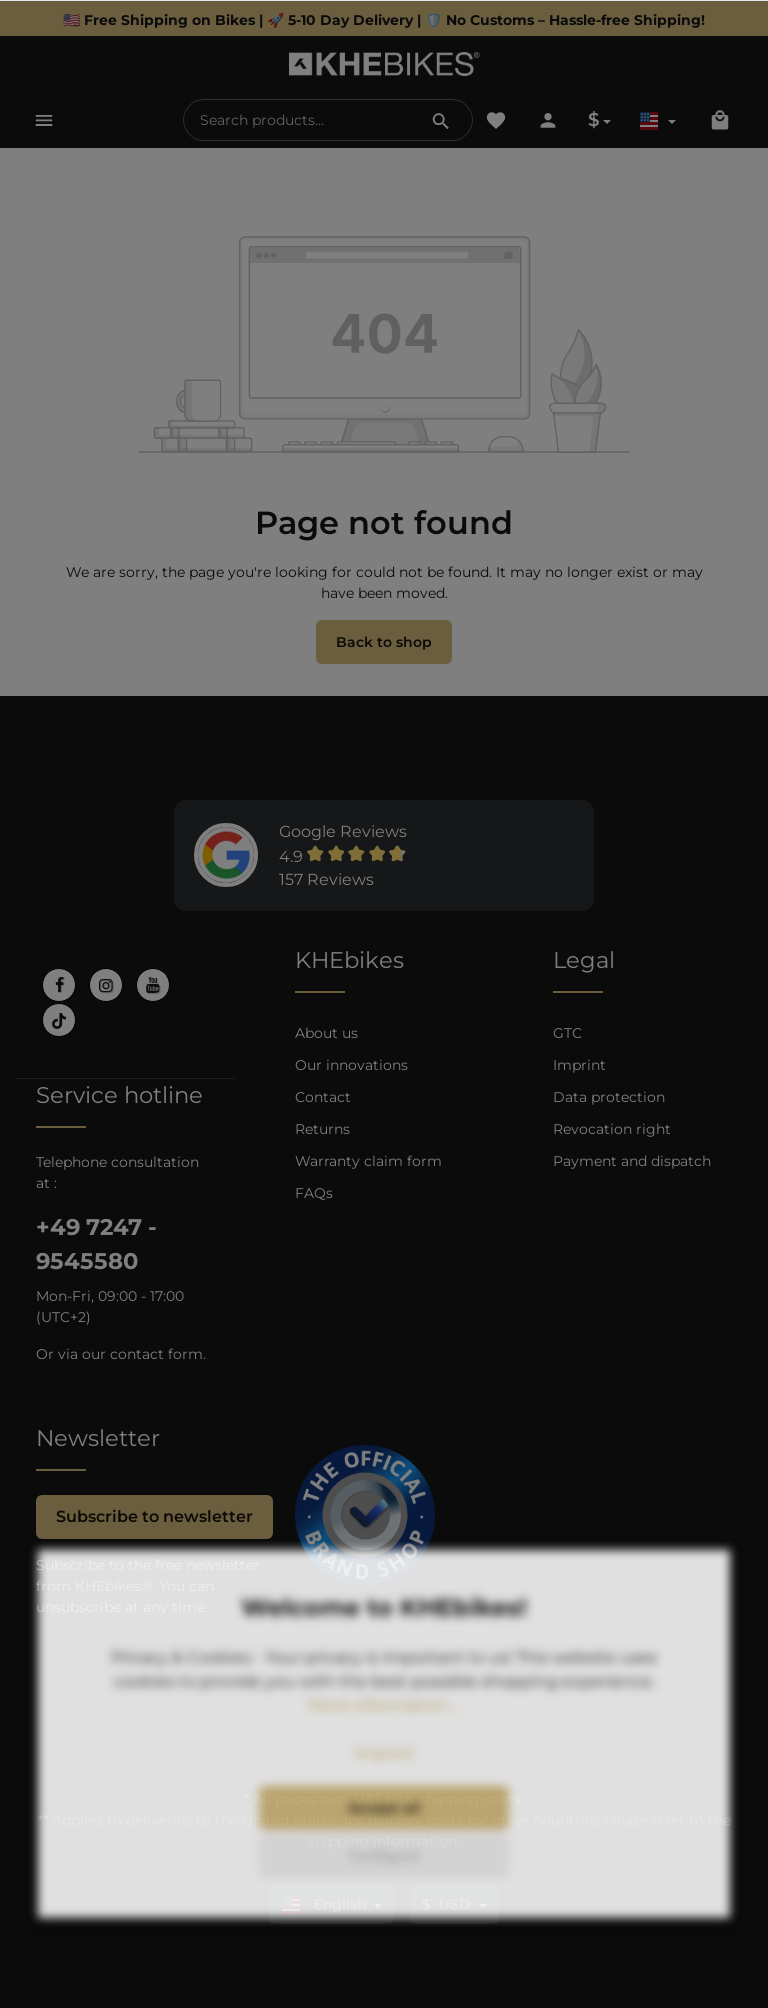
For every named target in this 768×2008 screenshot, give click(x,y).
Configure (384, 1911)
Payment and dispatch (632, 1161)
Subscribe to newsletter (154, 1516)
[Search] (441, 120)
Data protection (609, 1097)
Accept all (384, 1863)
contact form (156, 1354)
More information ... (384, 1760)
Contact (323, 1097)
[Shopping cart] (720, 120)
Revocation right (612, 1129)
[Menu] (44, 120)
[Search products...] (297, 120)
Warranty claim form (368, 1161)
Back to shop (384, 642)
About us (326, 1033)
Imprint (579, 1065)
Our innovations (351, 1065)
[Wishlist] (496, 120)
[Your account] (548, 120)
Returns (322, 1129)
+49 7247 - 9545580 (96, 1244)
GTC (567, 1033)
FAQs (314, 1193)
